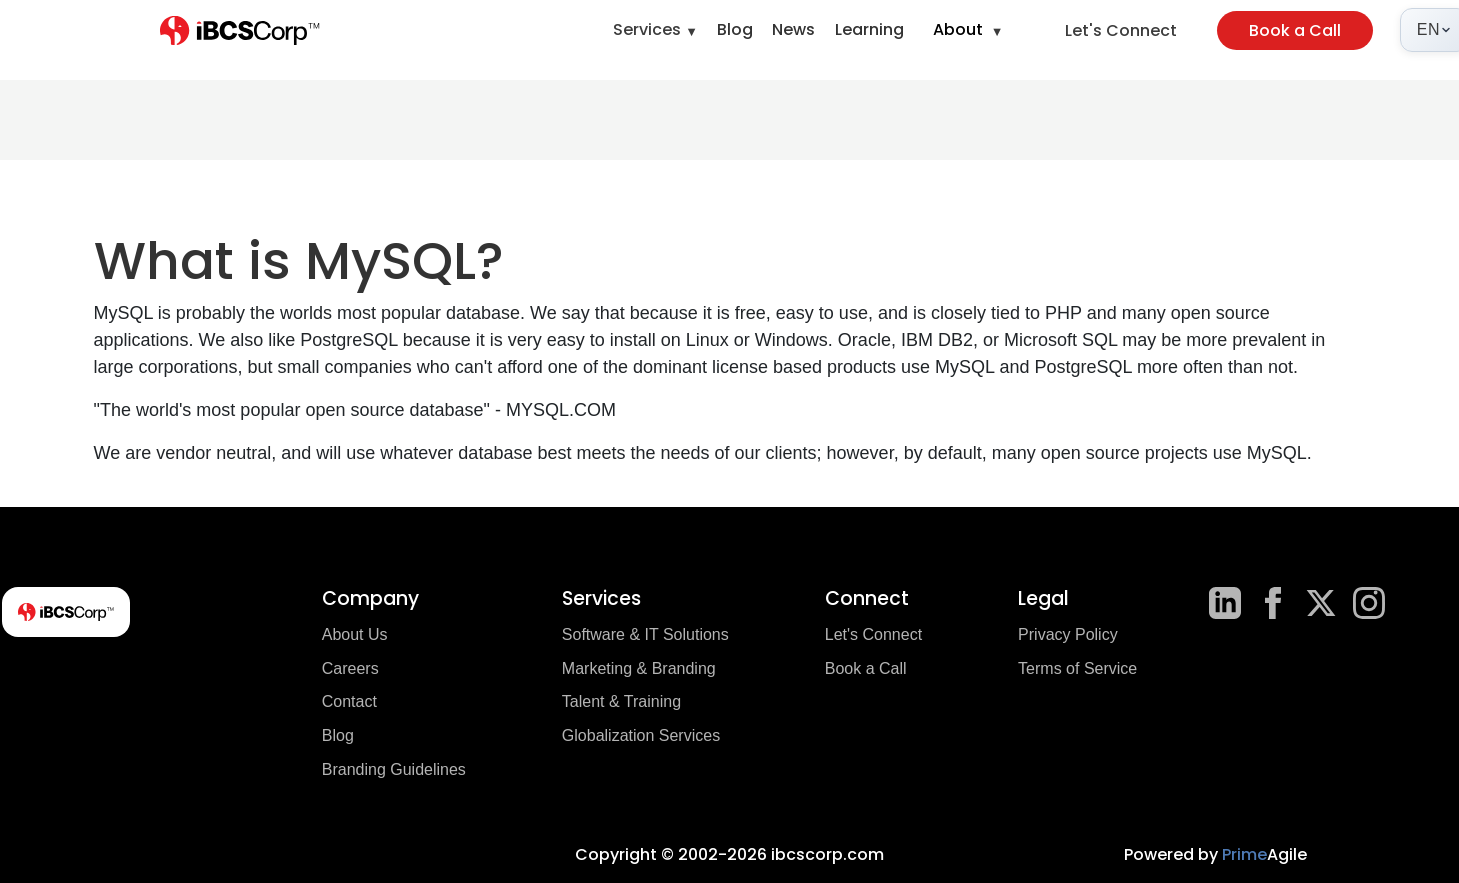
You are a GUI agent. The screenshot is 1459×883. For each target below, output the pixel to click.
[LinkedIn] (1225, 603)
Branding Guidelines (394, 769)
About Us (355, 634)
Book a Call (1295, 30)
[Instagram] (1369, 603)
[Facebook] (1273, 603)
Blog (735, 29)
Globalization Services (641, 735)
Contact (349, 701)
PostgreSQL (348, 340)
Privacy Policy (1068, 634)
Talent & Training (621, 701)
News (793, 29)
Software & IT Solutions (645, 634)
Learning (869, 29)
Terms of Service (1077, 668)
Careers (350, 668)
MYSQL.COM (561, 410)
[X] (1321, 603)
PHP (1063, 313)
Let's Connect (1121, 30)
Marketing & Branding (639, 668)
